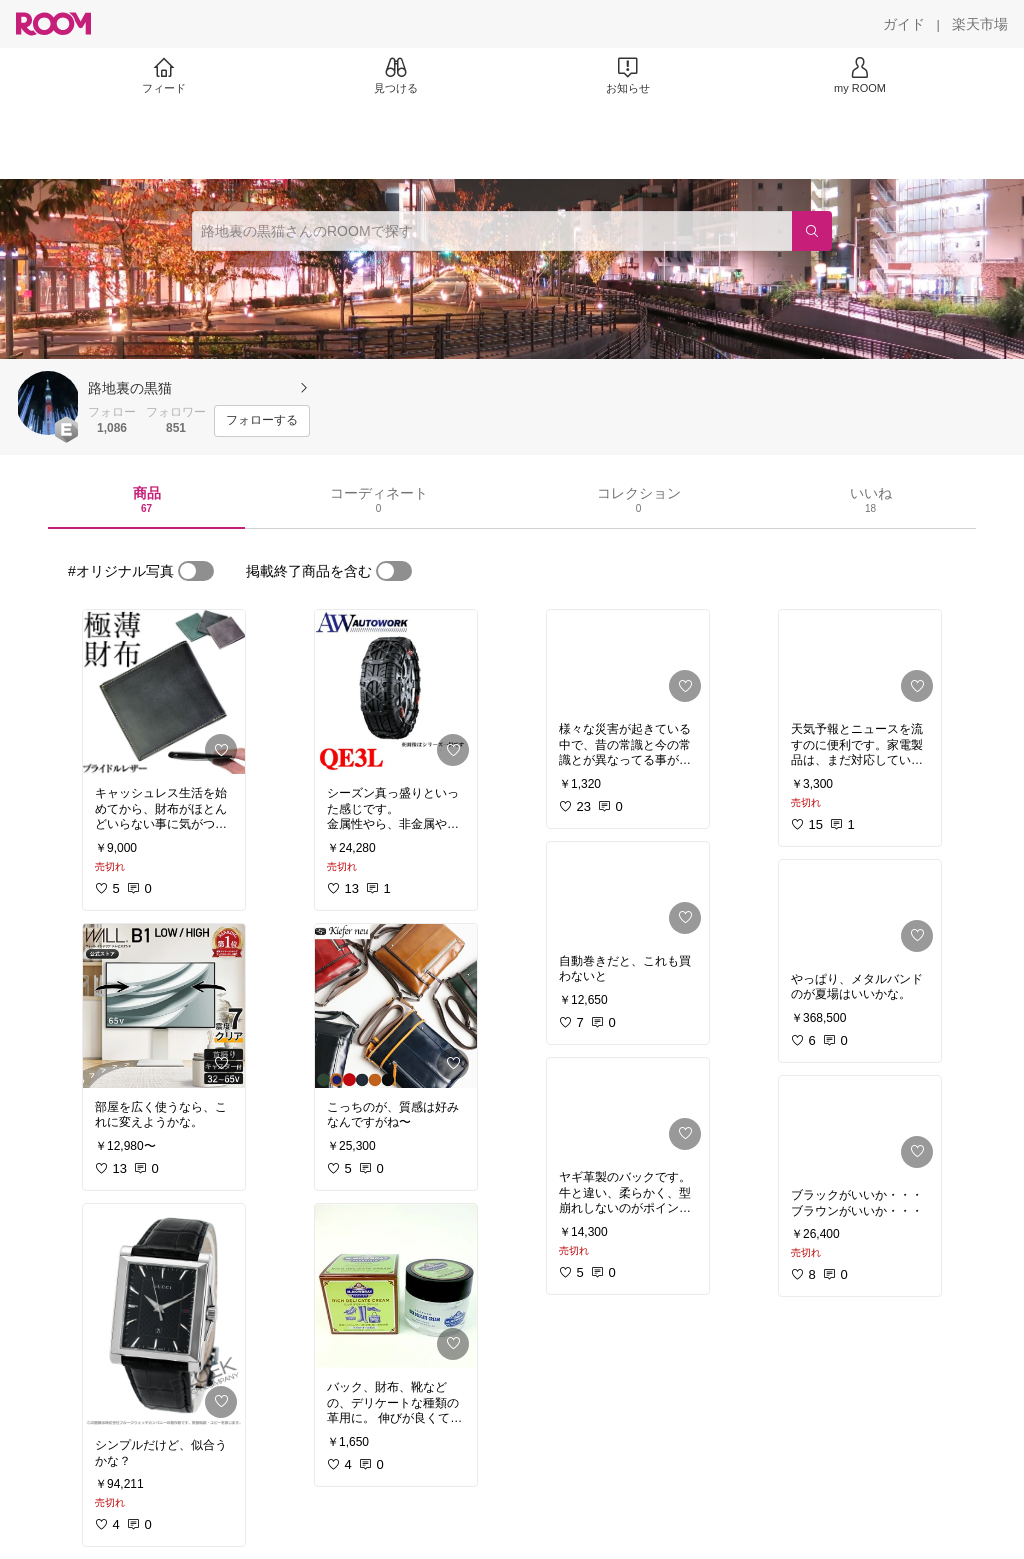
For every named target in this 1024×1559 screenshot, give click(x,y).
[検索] (812, 231)
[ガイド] (904, 24)
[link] (164, 692)
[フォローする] (262, 421)
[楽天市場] (980, 24)
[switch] (196, 571)
